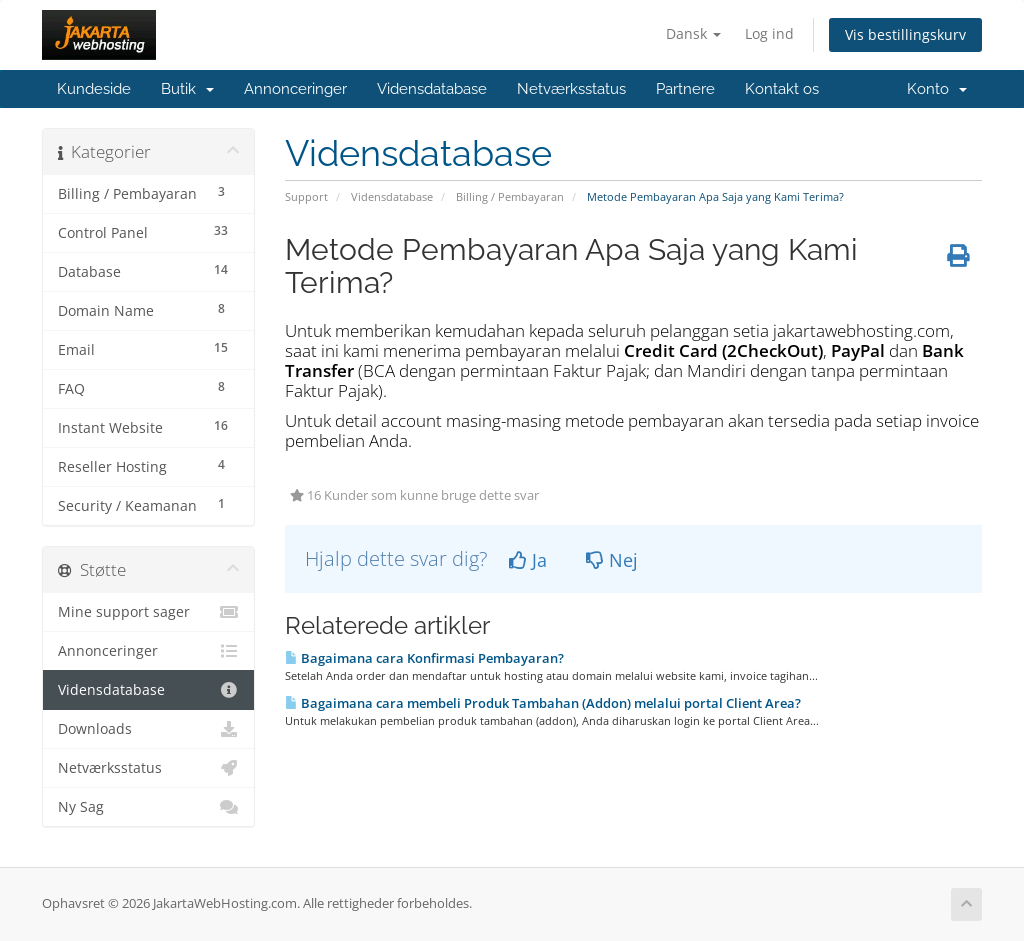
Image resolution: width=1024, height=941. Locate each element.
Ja (528, 560)
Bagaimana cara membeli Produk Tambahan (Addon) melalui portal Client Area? (543, 703)
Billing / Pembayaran (510, 196)
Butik (187, 89)
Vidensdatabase (432, 89)
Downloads (148, 729)
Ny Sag (148, 807)
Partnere (685, 89)
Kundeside (94, 89)
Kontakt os (782, 89)
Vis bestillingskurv (905, 34)
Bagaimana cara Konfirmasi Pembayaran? (424, 658)
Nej (612, 560)
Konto (937, 89)
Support (306, 196)
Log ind (769, 33)
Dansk (693, 33)
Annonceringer (295, 89)
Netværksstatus (571, 89)
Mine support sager (148, 612)
